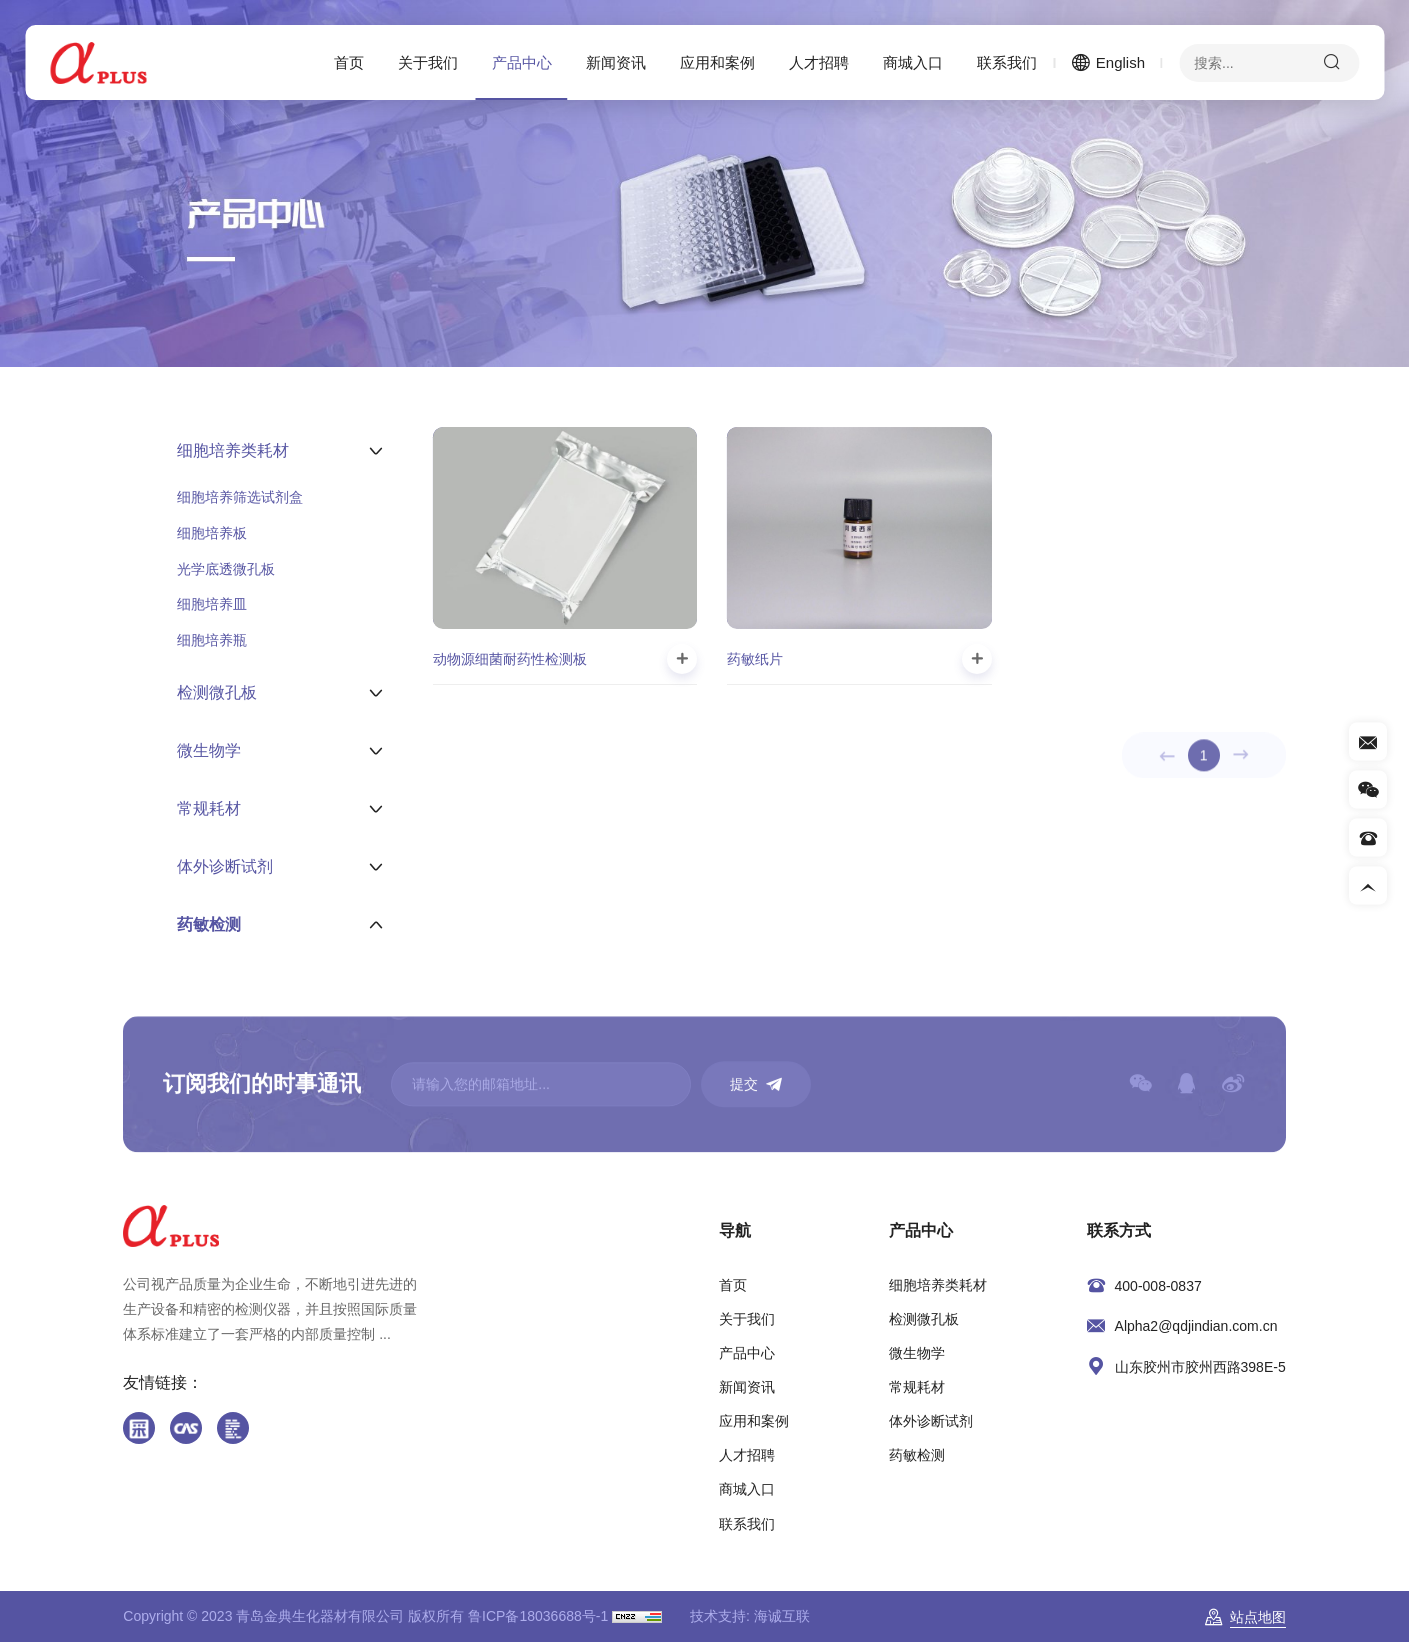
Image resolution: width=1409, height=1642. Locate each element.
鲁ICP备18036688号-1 (538, 1616)
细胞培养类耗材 (938, 1285)
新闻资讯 (616, 62)
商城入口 (913, 62)
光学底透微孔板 (226, 569)
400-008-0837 (1158, 1286)
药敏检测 (917, 1455)
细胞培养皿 (212, 604)
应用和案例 (717, 62)
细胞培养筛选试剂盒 (240, 497)
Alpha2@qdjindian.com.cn (1196, 1326)
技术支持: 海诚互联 (750, 1616)
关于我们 (428, 62)
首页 (349, 62)
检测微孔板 (924, 1319)
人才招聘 (819, 62)
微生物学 (917, 1353)
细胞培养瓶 (212, 640)
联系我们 (1007, 62)
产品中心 (522, 62)
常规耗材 (917, 1387)
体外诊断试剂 (931, 1421)
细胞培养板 (212, 533)
